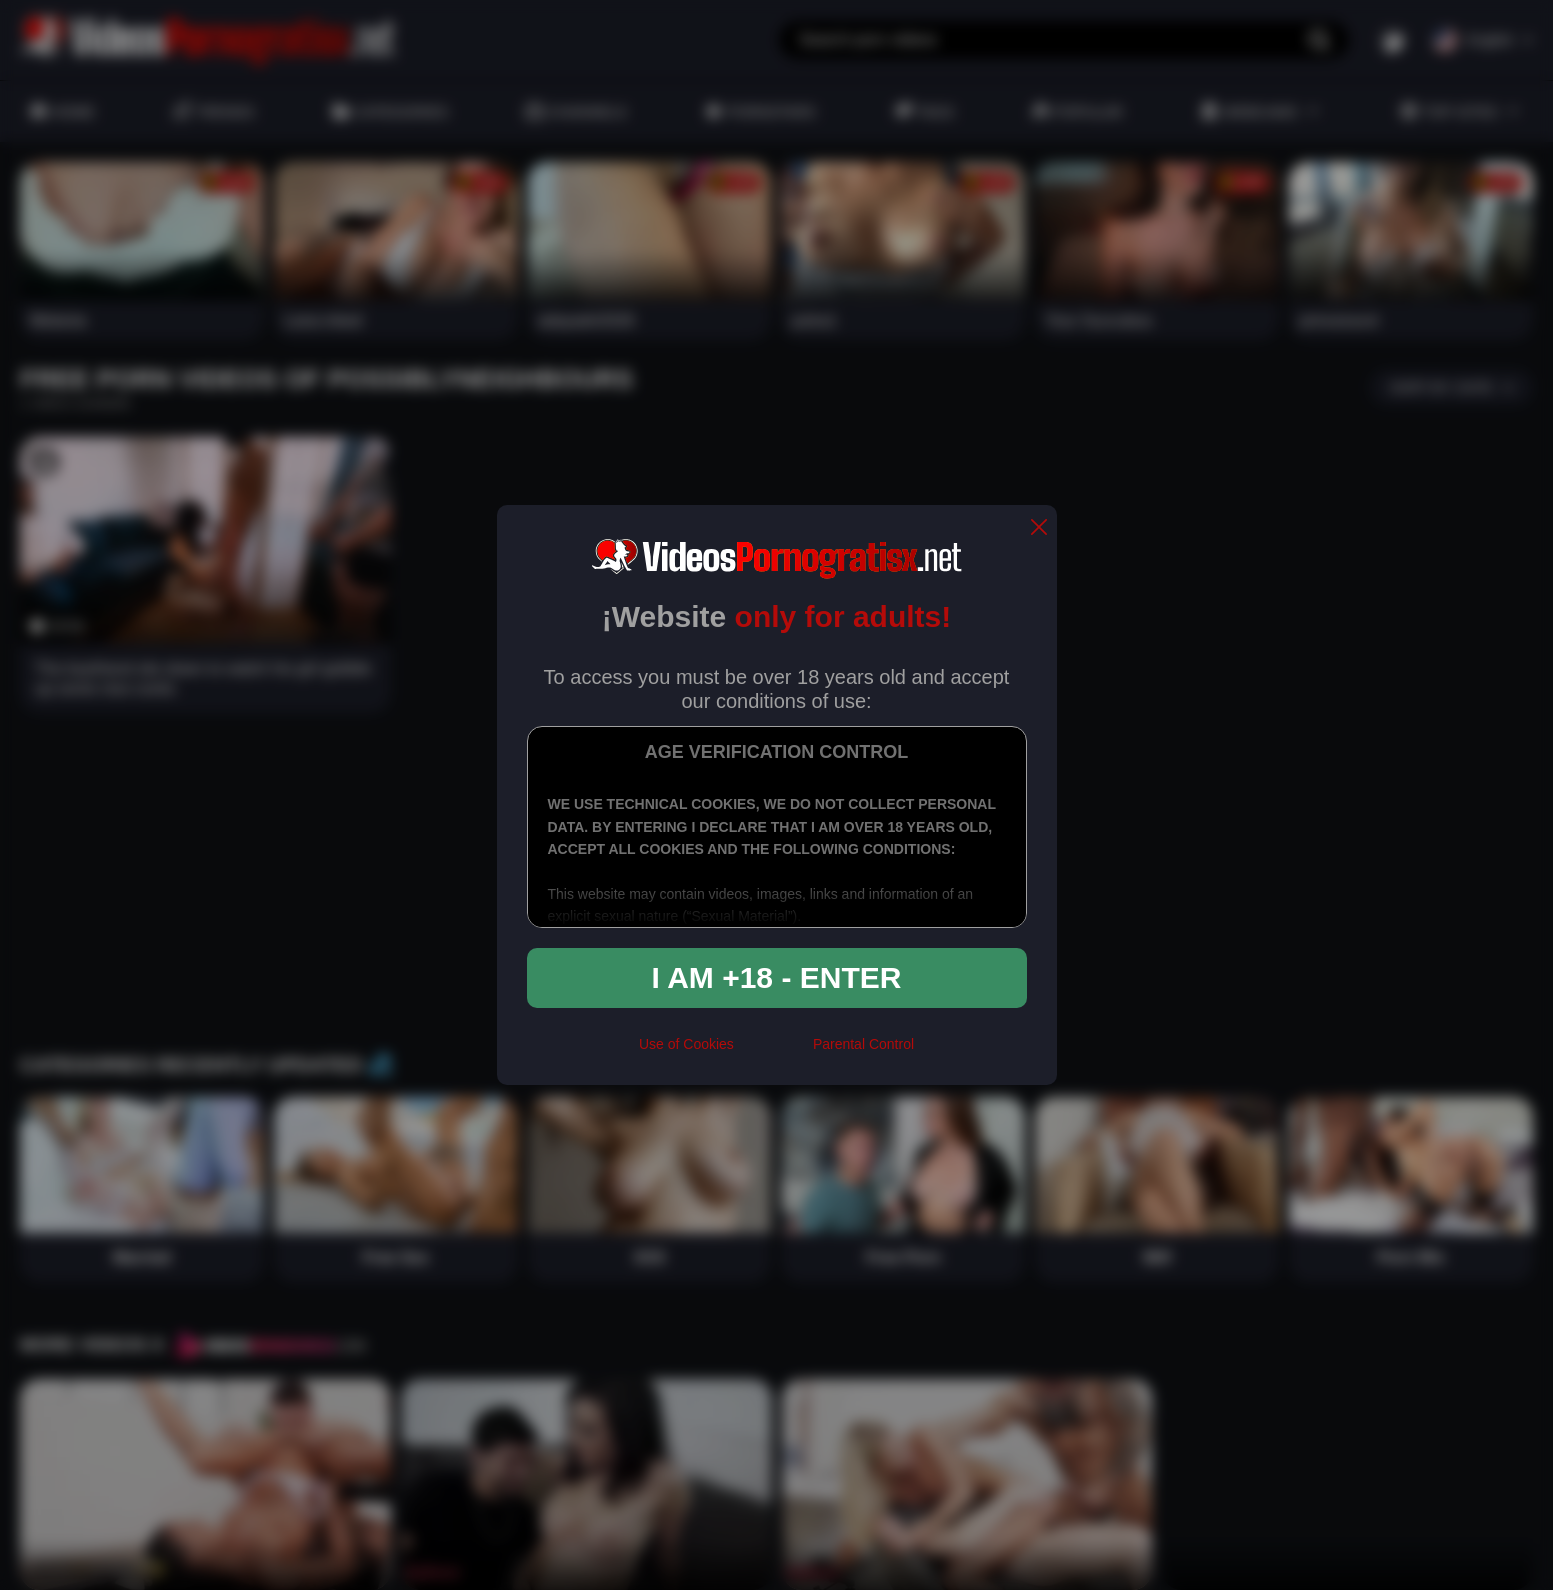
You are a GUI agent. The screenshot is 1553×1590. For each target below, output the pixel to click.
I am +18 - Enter (777, 977)
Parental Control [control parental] (863, 1044)
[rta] (773, 1053)
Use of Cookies (686, 1044)
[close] (1039, 528)
